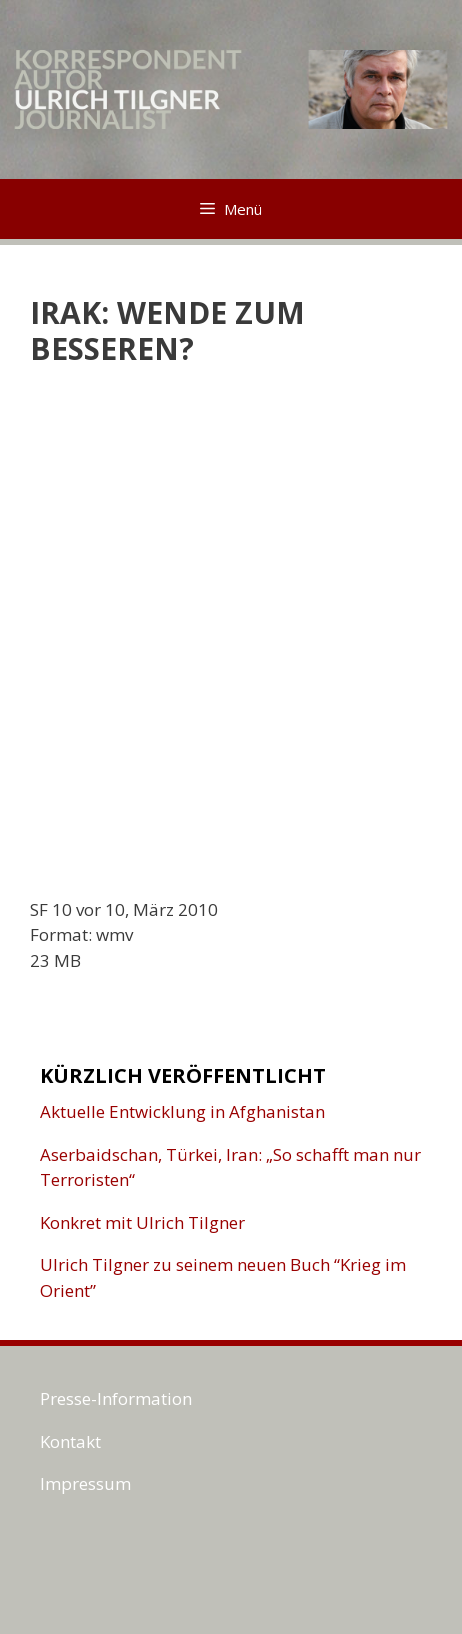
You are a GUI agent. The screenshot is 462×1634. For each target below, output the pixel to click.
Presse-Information (116, 1398)
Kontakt (70, 1441)
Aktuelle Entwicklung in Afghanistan (182, 1111)
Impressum (85, 1483)
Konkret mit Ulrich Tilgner (142, 1222)
